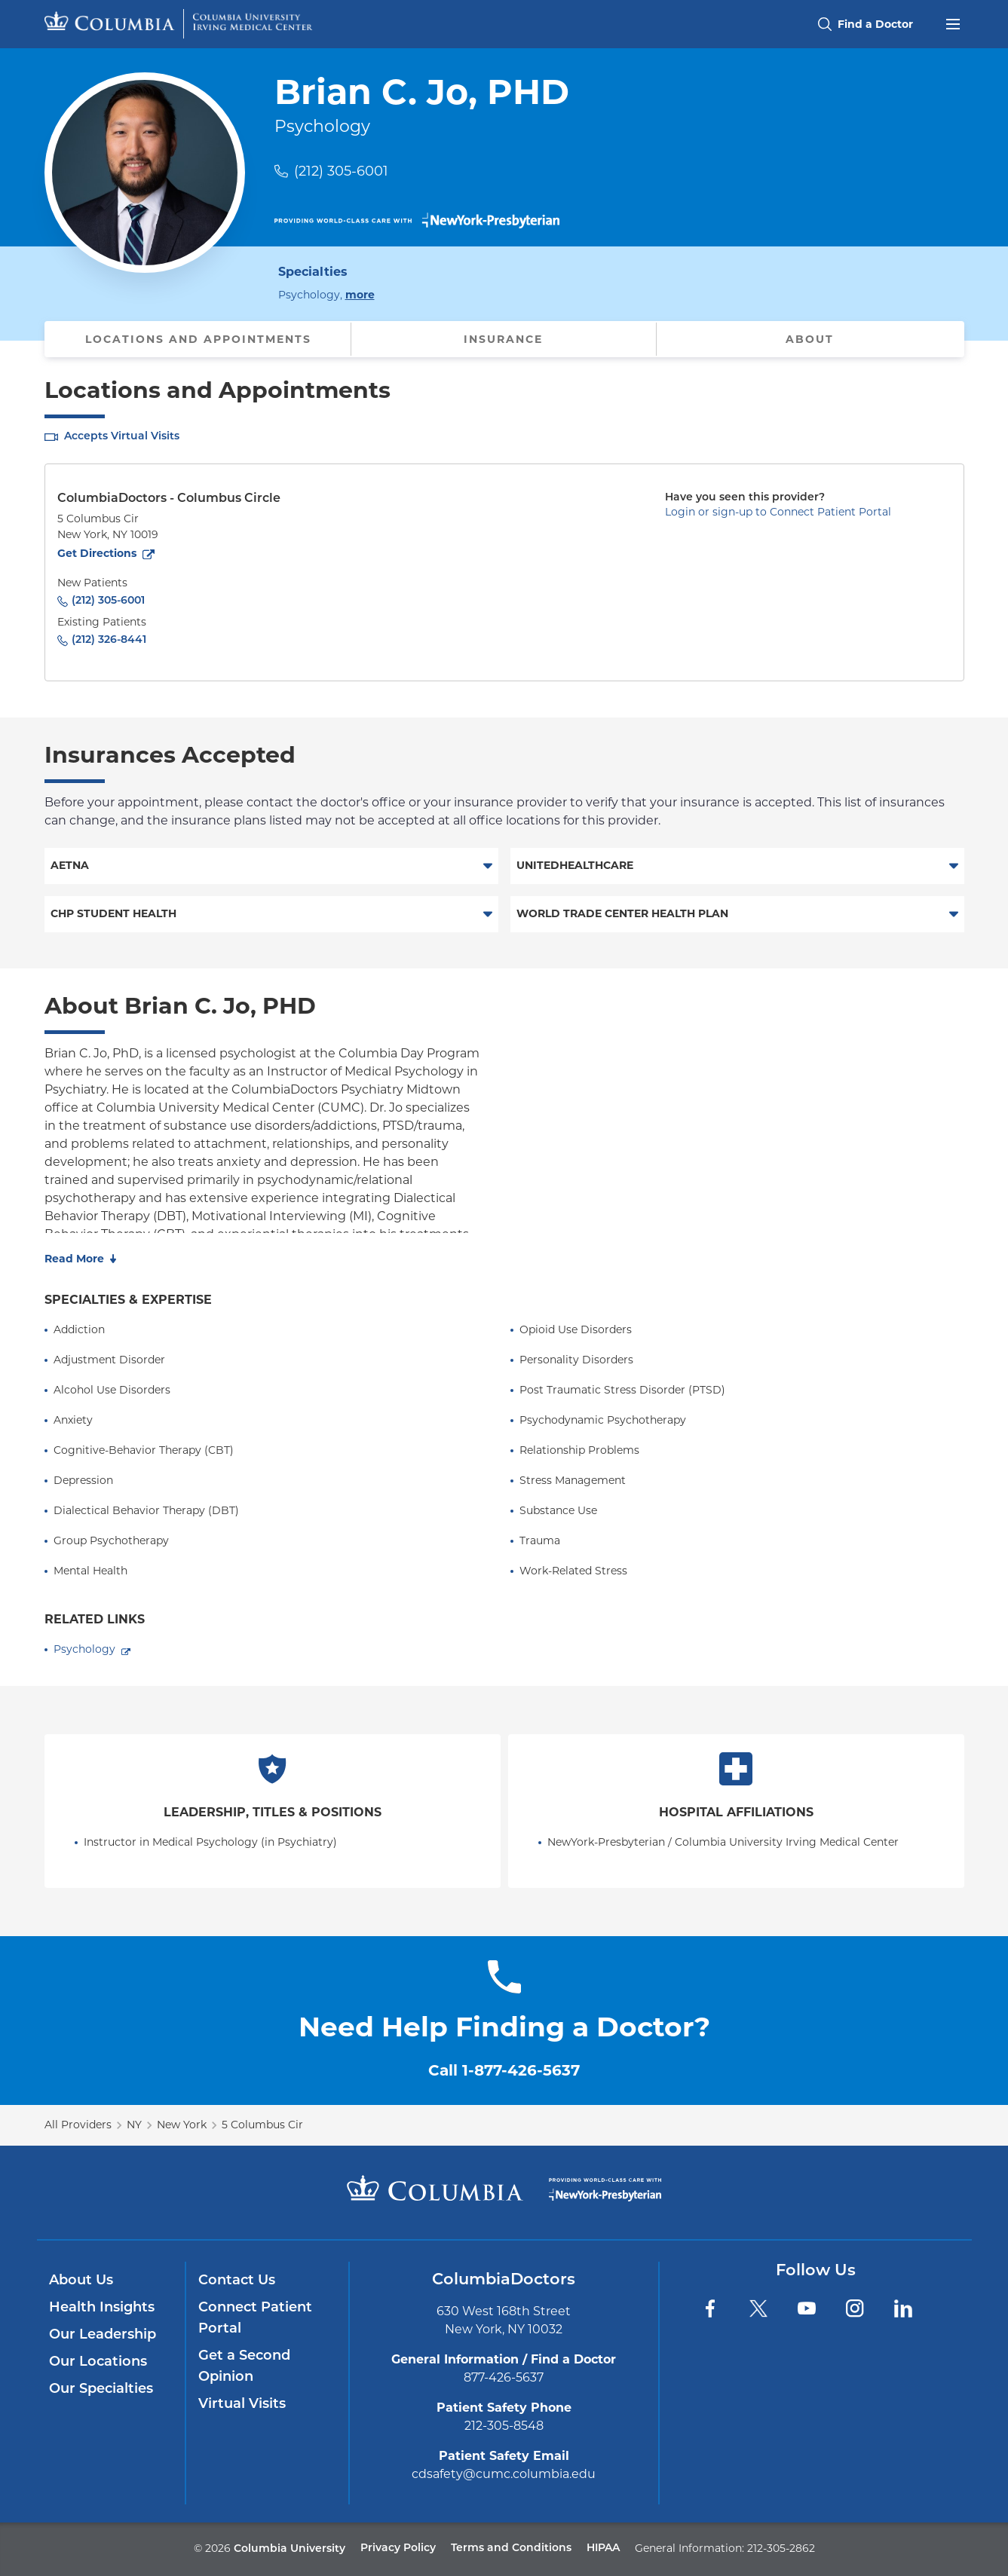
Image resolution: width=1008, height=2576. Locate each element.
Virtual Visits (242, 2404)
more (360, 293)
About (810, 339)
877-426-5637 (504, 2377)
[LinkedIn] (903, 2308)
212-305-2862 (781, 2548)
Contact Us (236, 2281)
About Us (81, 2281)
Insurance (503, 339)
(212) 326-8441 (109, 640)
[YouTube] (807, 2308)
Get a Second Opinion (244, 2367)
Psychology (84, 1649)
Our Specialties (101, 2389)
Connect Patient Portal (255, 2318)
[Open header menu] (953, 22)
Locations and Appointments (198, 339)
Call (504, 2070)
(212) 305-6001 (341, 171)
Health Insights (102, 2308)
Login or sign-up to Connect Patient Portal (778, 512)
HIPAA (603, 2548)
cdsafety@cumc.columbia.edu (504, 2474)
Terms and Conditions (511, 2548)
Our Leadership (102, 2335)
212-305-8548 (504, 2425)
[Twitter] (758, 2308)
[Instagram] (855, 2308)
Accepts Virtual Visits (121, 436)
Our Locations (98, 2362)
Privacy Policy (398, 2548)
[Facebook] (710, 2308)
